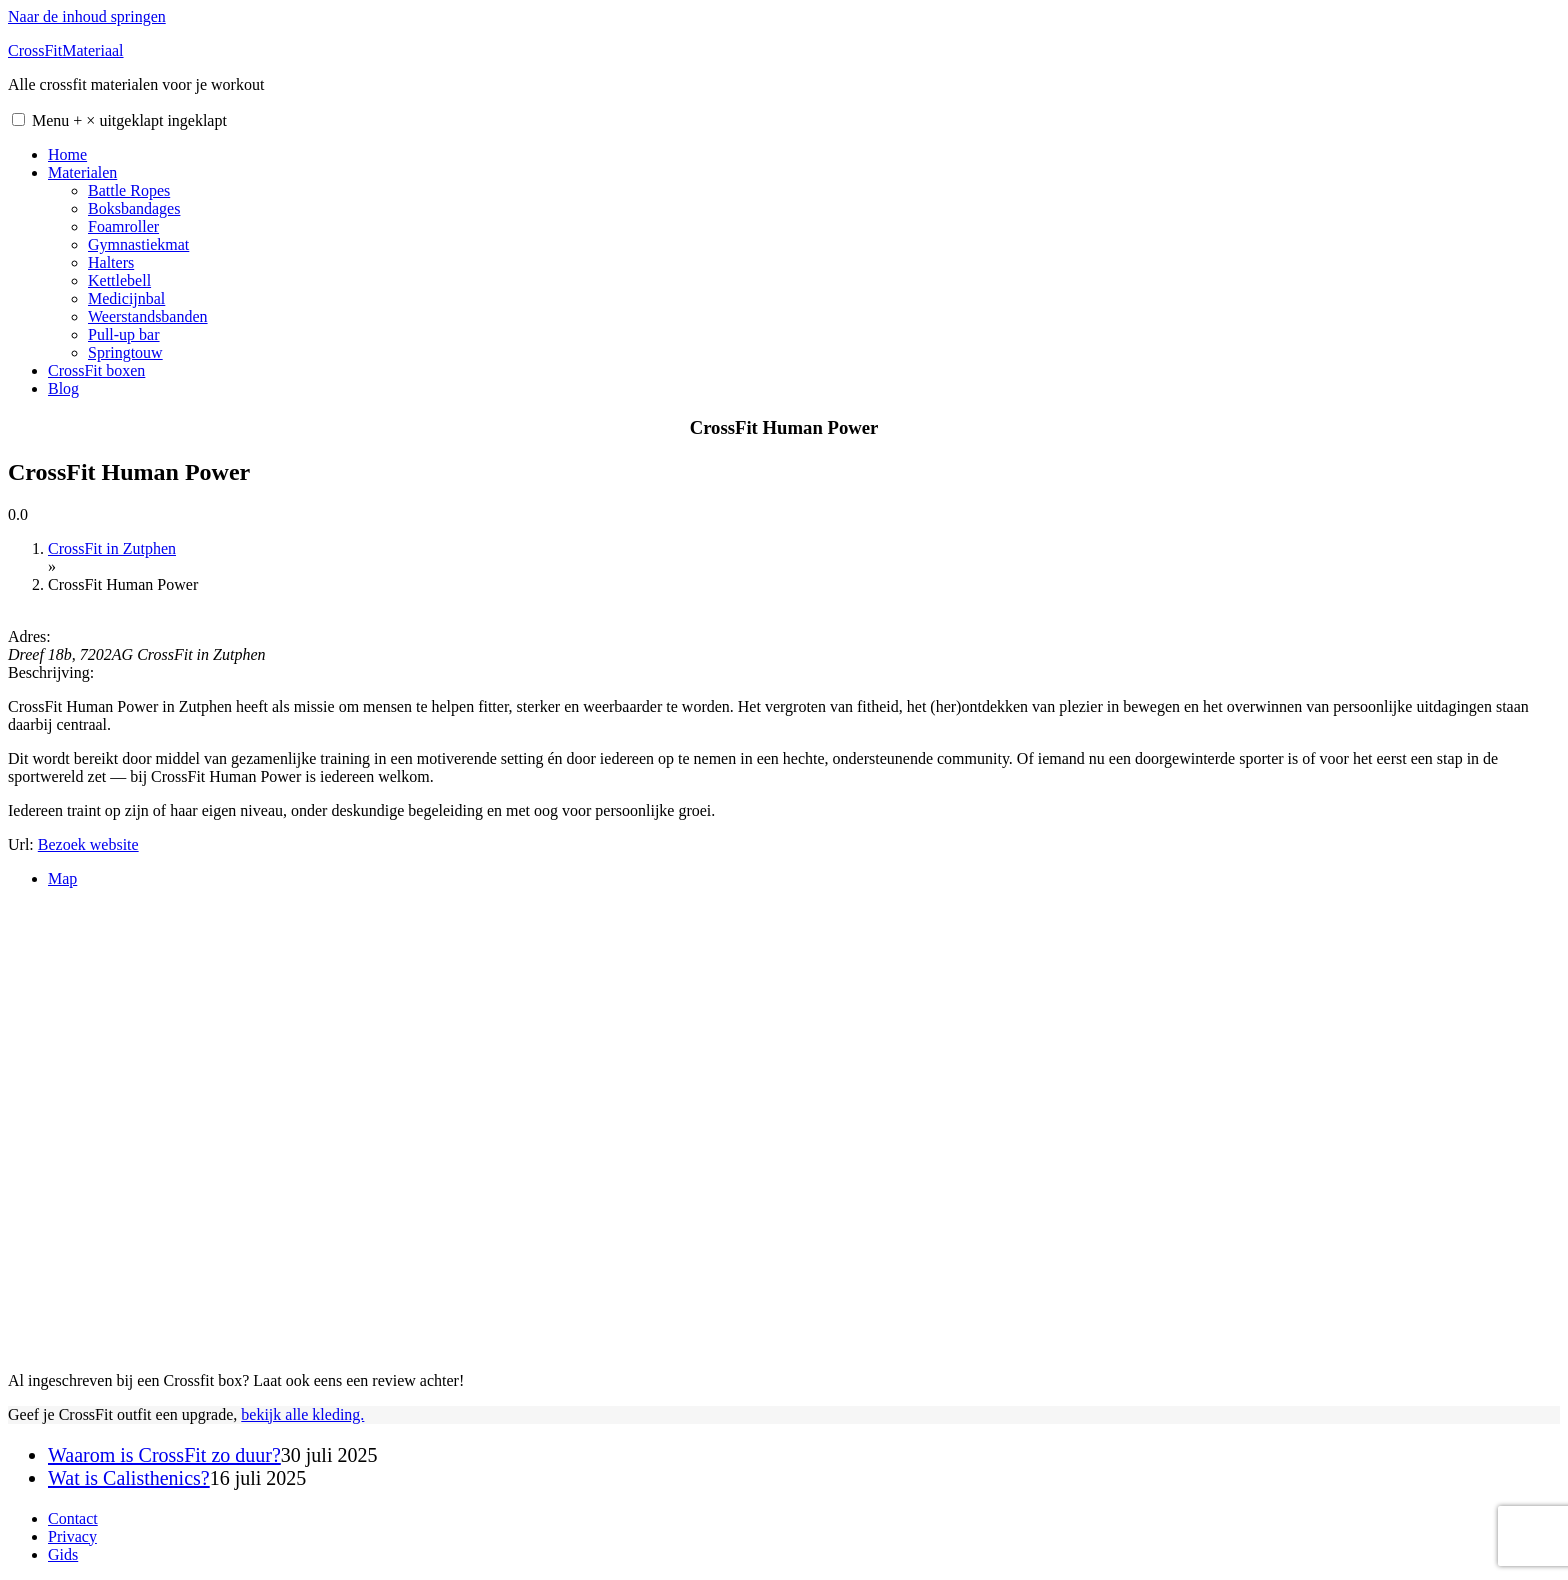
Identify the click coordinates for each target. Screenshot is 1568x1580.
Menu (129, 120)
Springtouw (125, 352)
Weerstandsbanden (148, 316)
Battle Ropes (129, 190)
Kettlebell (119, 280)
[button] (18, 119)
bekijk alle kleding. (302, 1414)
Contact (73, 1518)
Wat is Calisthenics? (129, 1478)
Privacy (72, 1536)
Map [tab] (62, 878)
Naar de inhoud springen (87, 16)
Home (67, 154)
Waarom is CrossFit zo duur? (164, 1455)
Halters (111, 262)
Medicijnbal (126, 298)
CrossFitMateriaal (66, 50)
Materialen (82, 172)
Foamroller (123, 226)
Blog (63, 388)
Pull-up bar (124, 334)
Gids (63, 1554)
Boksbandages (134, 208)
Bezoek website (88, 844)
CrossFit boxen (96, 370)
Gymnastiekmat (138, 244)
